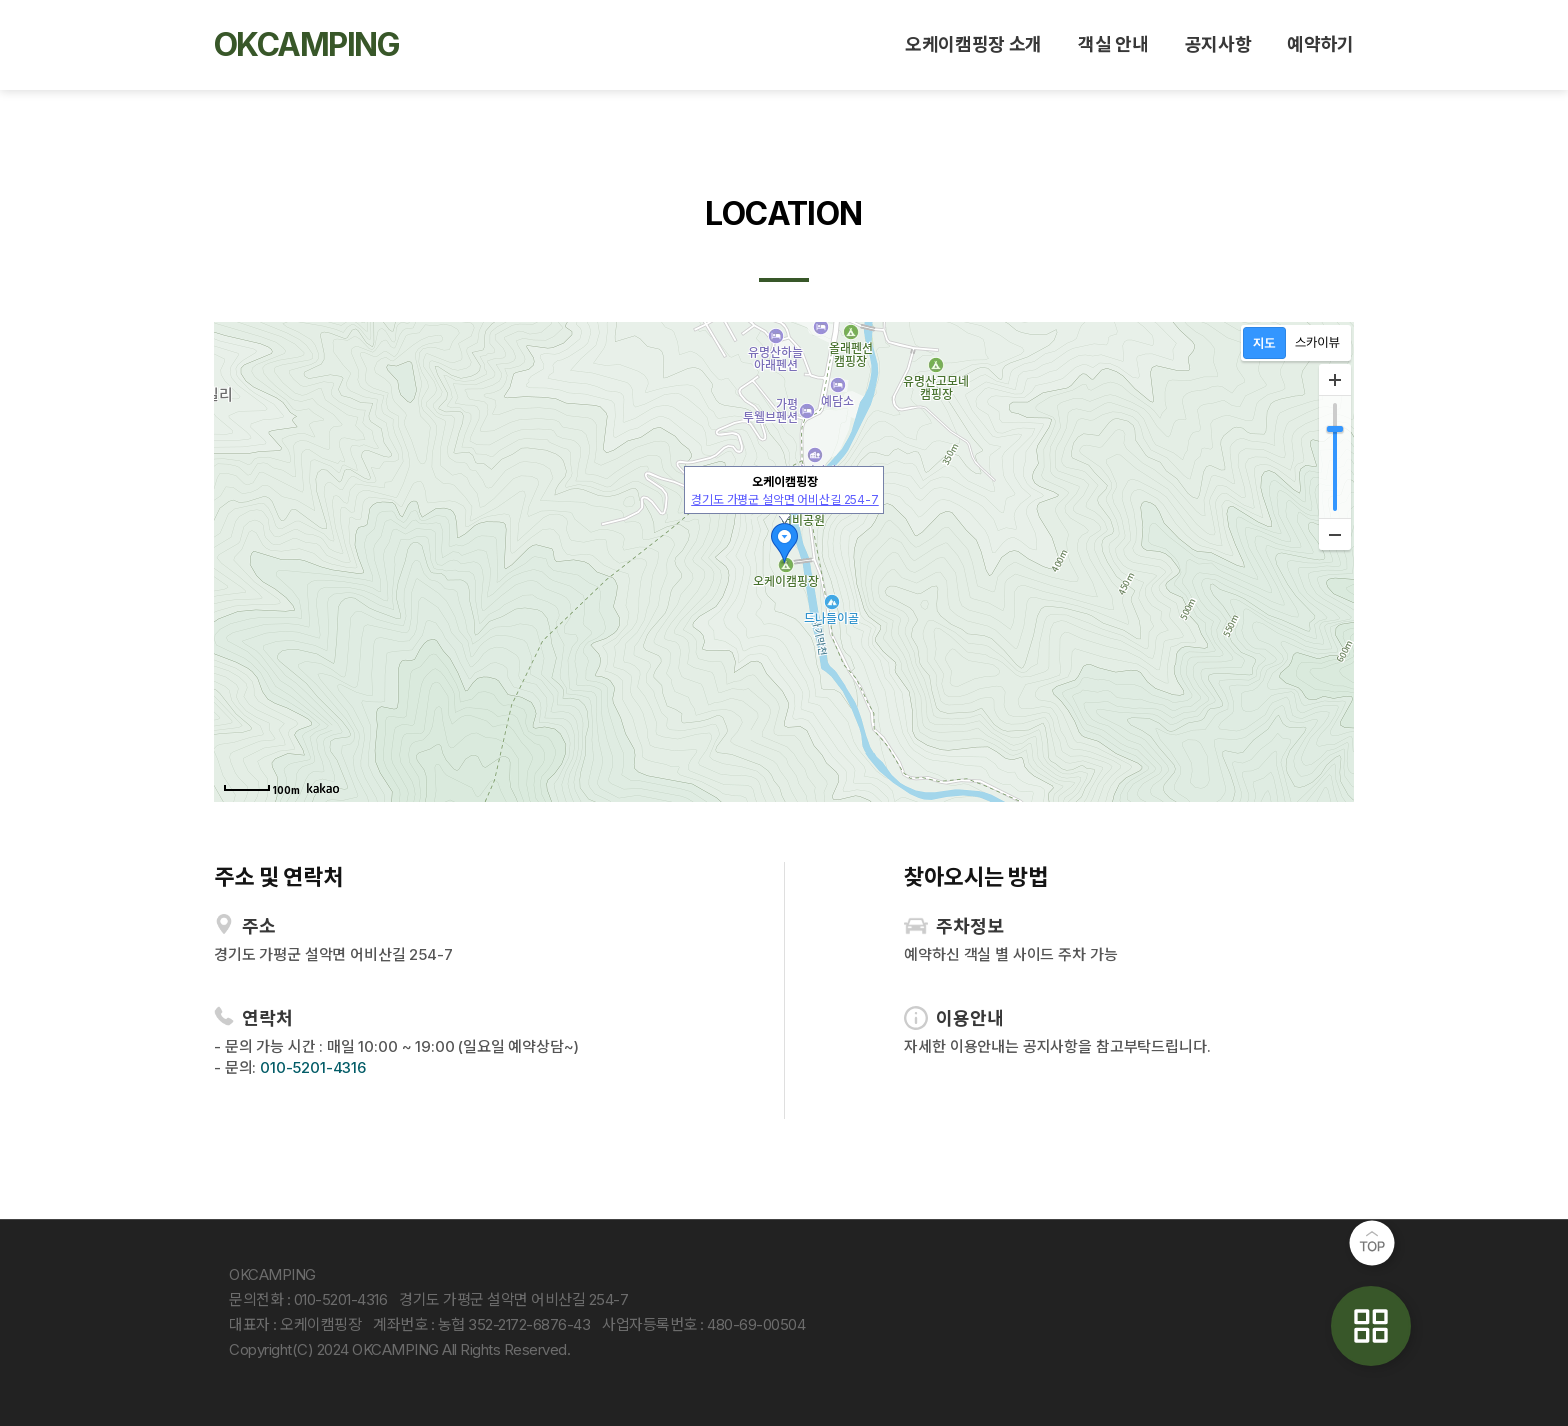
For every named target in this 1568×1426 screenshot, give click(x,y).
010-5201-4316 (313, 1067)
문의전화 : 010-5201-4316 (308, 1299)
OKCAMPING (306, 44)
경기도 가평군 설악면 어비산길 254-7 (785, 499)
